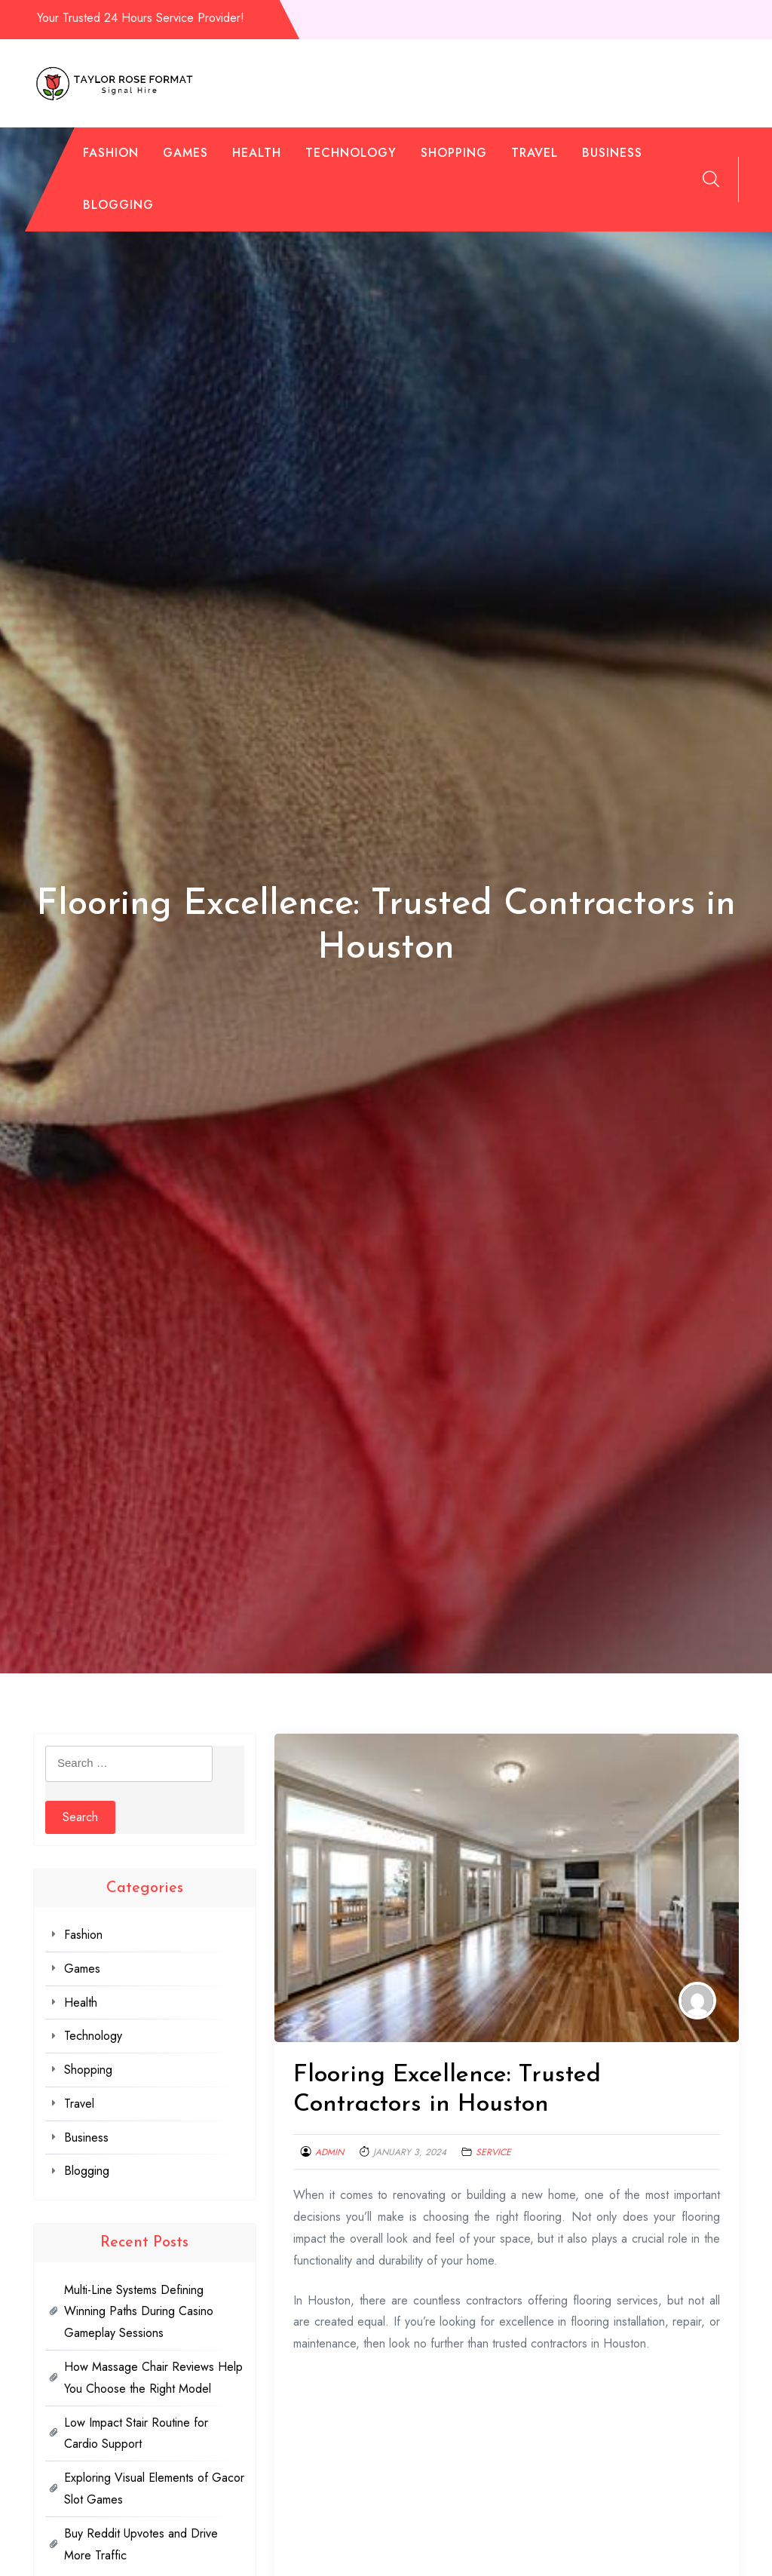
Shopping (454, 152)
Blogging (118, 204)
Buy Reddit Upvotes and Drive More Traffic (141, 2544)
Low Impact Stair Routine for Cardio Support (136, 2433)
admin (329, 2152)
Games (185, 152)
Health (256, 152)
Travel (534, 152)
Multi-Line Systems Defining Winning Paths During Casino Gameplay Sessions (138, 2311)
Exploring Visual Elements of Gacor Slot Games (154, 2488)
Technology (351, 152)
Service (493, 2152)
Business (612, 152)
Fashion (111, 152)
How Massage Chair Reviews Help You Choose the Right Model (153, 2377)
